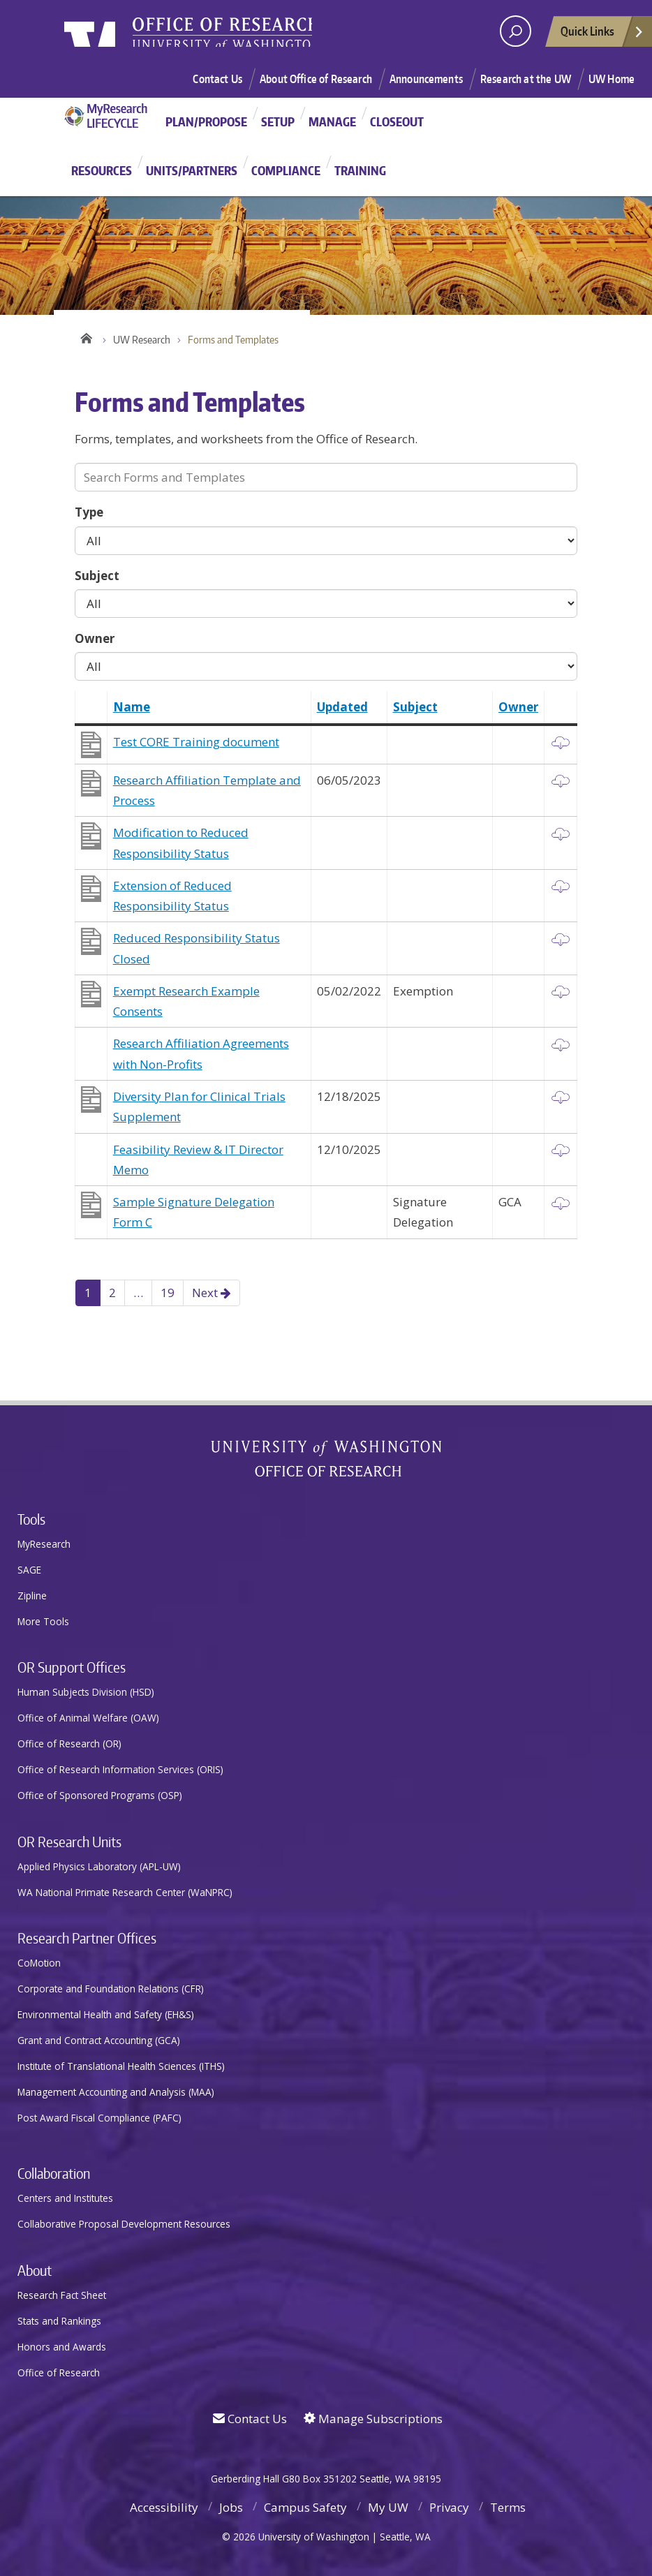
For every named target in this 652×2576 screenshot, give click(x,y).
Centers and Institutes (65, 2198)
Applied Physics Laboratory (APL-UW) (99, 1866)
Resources (101, 170)
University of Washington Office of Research (326, 1458)
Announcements (426, 79)
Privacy (449, 2507)
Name (131, 707)
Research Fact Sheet (61, 2295)
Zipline (32, 1595)
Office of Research (58, 2372)
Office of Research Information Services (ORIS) (120, 1769)
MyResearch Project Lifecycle (111, 116)
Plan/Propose (206, 121)
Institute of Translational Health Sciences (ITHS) (121, 2066)
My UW (388, 2507)
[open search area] (515, 31)
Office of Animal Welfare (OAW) (88, 1717)
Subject (97, 576)
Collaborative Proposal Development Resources (123, 2223)
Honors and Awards (61, 2346)
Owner (94, 638)
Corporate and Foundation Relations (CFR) (110, 1988)
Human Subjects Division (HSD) (85, 1691)
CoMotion (39, 1962)
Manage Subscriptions (373, 2419)
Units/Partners (191, 170)
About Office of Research (316, 79)
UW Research (141, 339)
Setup (278, 121)
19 (168, 1293)
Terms (508, 2507)
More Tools (43, 1621)
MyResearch (44, 1543)
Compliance (285, 170)
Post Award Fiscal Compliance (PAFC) (99, 2117)
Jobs (231, 2507)
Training (360, 170)
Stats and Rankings (59, 2320)
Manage (332, 121)
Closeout (397, 121)
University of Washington (121, 38)
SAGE (29, 1569)
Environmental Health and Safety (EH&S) (105, 2014)
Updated (342, 707)
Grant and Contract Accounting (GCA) (98, 2040)
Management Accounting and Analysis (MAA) (115, 2091)
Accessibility (164, 2507)
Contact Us (217, 79)
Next (211, 1293)
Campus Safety (305, 2507)
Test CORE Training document (196, 742)
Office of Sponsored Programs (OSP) (99, 1795)
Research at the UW (525, 79)
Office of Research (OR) (69, 1743)
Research (277, 36)
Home (85, 336)
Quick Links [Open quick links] (602, 35)
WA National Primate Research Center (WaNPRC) (124, 1892)
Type (89, 512)
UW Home (611, 79)
